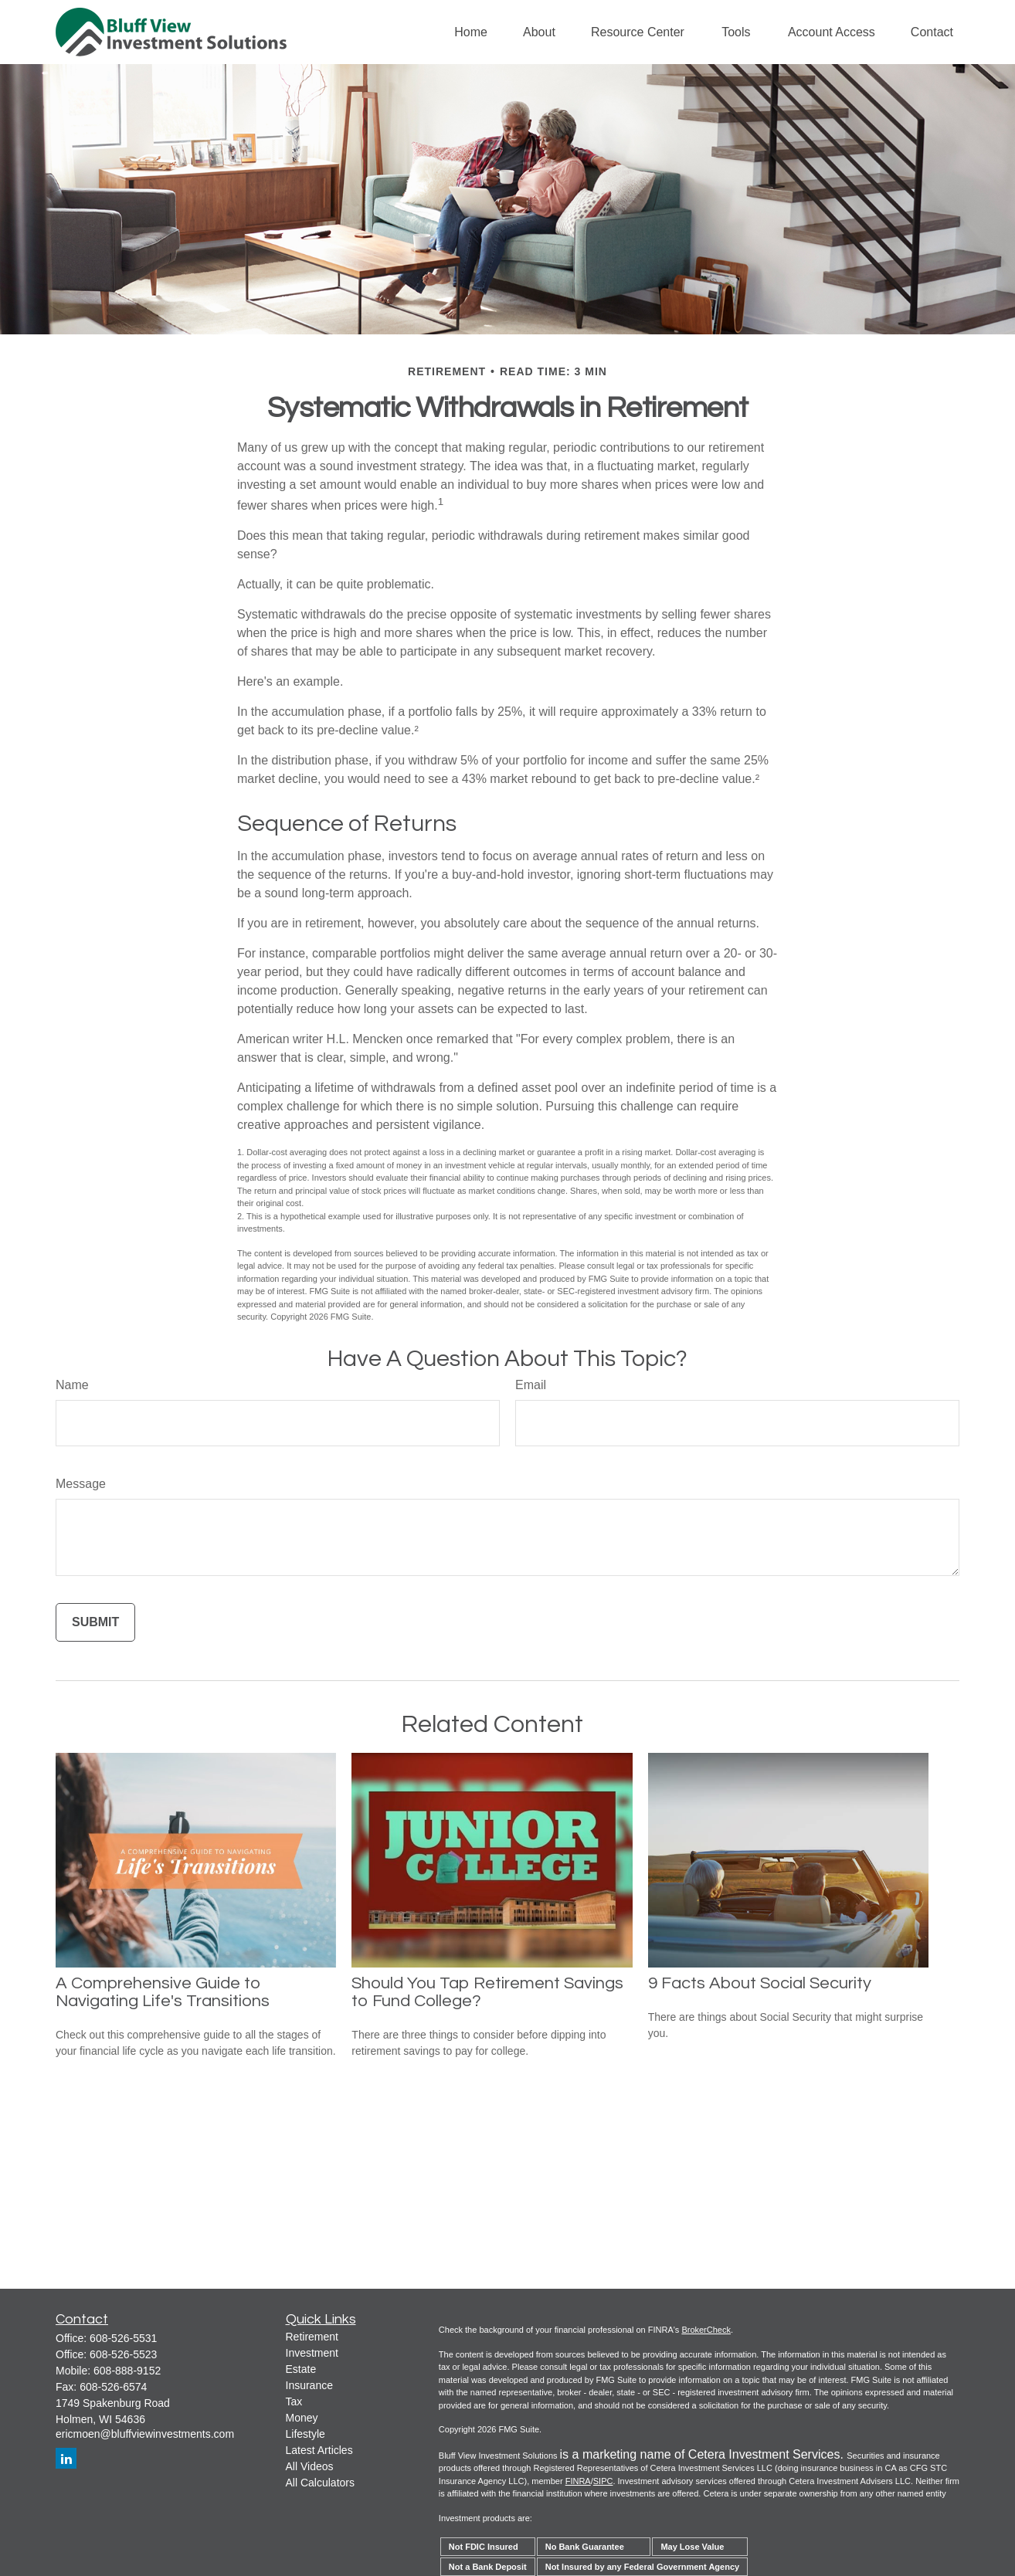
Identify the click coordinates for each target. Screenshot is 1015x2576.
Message (81, 1483)
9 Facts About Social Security (759, 1983)
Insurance (309, 2385)
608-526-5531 (123, 2338)
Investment (312, 2353)
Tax (294, 2401)
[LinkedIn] (66, 2458)
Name (72, 1384)
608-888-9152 (127, 2370)
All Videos (310, 2466)
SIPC (603, 2481)
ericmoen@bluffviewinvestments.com (145, 2434)
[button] (471, 32)
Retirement (312, 2336)
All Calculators (320, 2482)
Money (302, 2418)
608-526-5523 (123, 2354)
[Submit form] (95, 1622)
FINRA (578, 2481)
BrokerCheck (706, 2329)
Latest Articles (319, 2450)
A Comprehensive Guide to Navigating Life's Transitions (163, 1992)
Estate (301, 2369)
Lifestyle (305, 2434)
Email (530, 1384)
